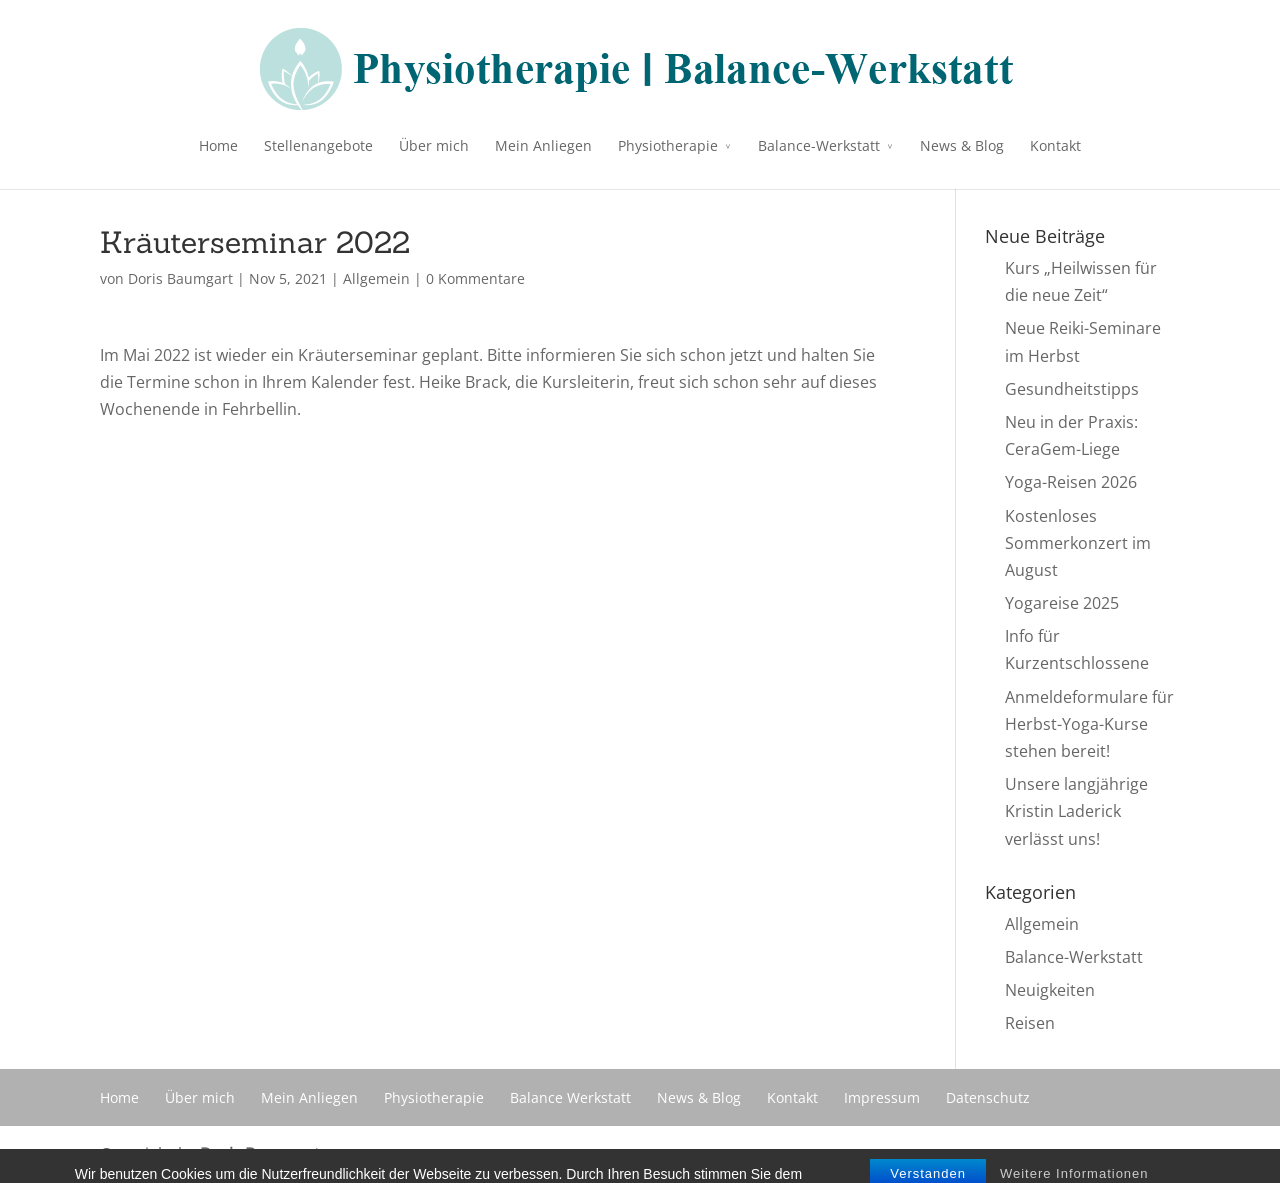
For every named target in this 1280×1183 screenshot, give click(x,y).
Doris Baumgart (180, 278)
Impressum (882, 1097)
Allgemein (376, 278)
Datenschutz (988, 1097)
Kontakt (1055, 145)
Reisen (1030, 1023)
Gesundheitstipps (1072, 389)
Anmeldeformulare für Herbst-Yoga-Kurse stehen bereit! (1089, 724)
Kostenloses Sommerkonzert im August (1078, 543)
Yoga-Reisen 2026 (1071, 482)
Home (218, 145)
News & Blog (962, 145)
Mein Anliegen (543, 145)
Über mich (434, 145)
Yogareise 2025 (1062, 603)
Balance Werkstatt (570, 1097)
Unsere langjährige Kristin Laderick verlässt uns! (1076, 811)
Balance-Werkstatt (819, 145)
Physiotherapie (668, 145)
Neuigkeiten (1050, 990)
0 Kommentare (475, 278)
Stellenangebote (318, 145)
